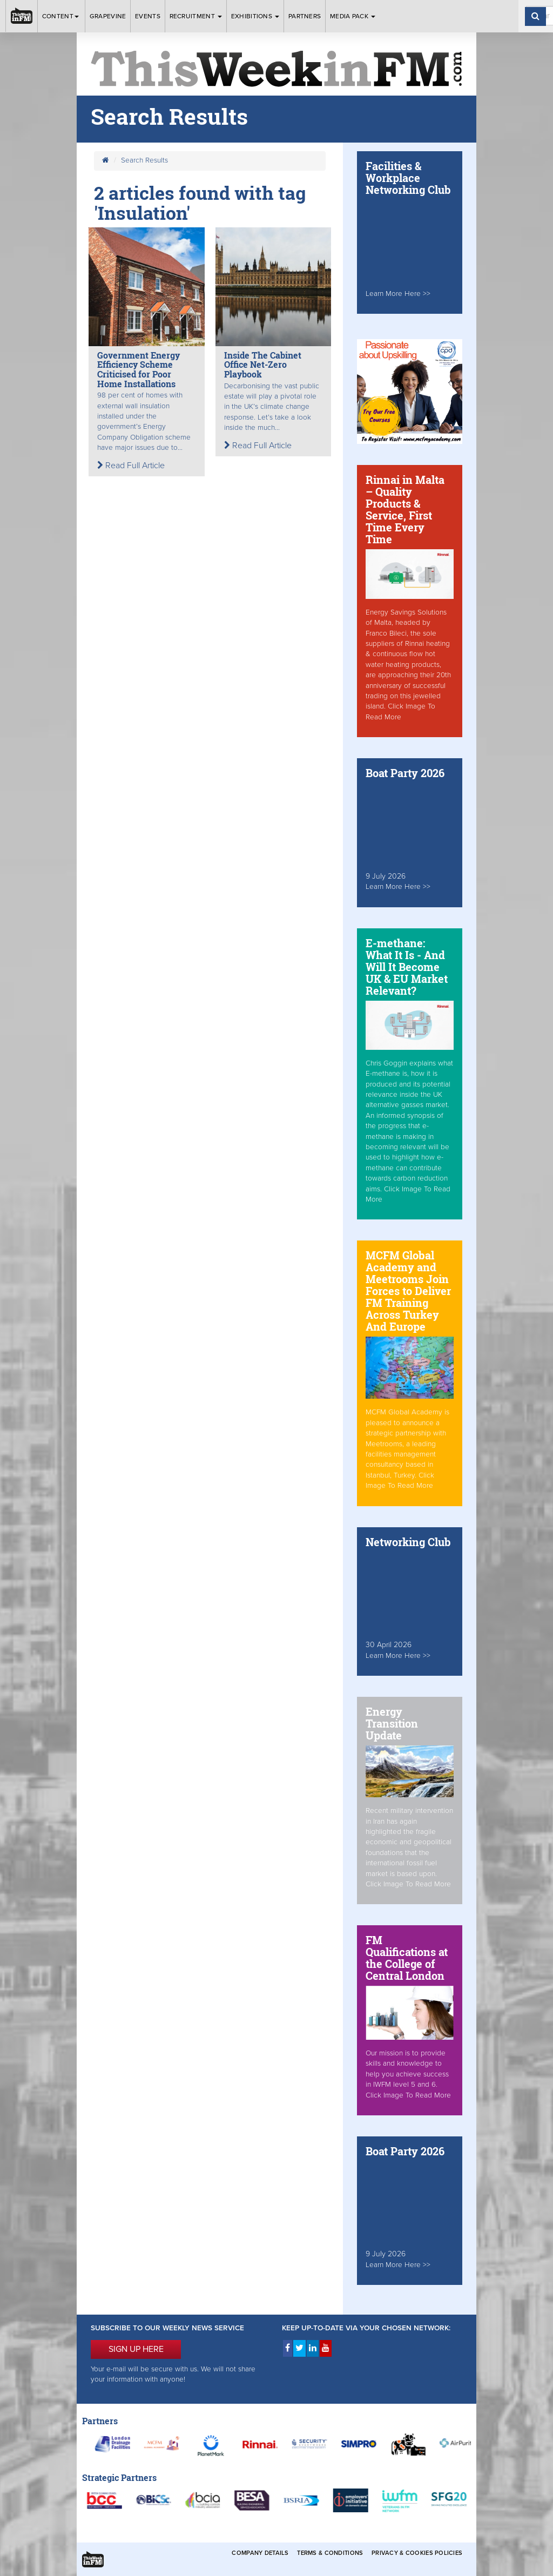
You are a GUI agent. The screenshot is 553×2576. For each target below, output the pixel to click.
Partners (304, 16)
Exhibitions (255, 16)
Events (147, 16)
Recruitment (196, 16)
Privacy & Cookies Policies (417, 2553)
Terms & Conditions (330, 2553)
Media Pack (352, 16)
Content (61, 16)
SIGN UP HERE (136, 2349)
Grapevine (108, 16)
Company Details (260, 2553)
